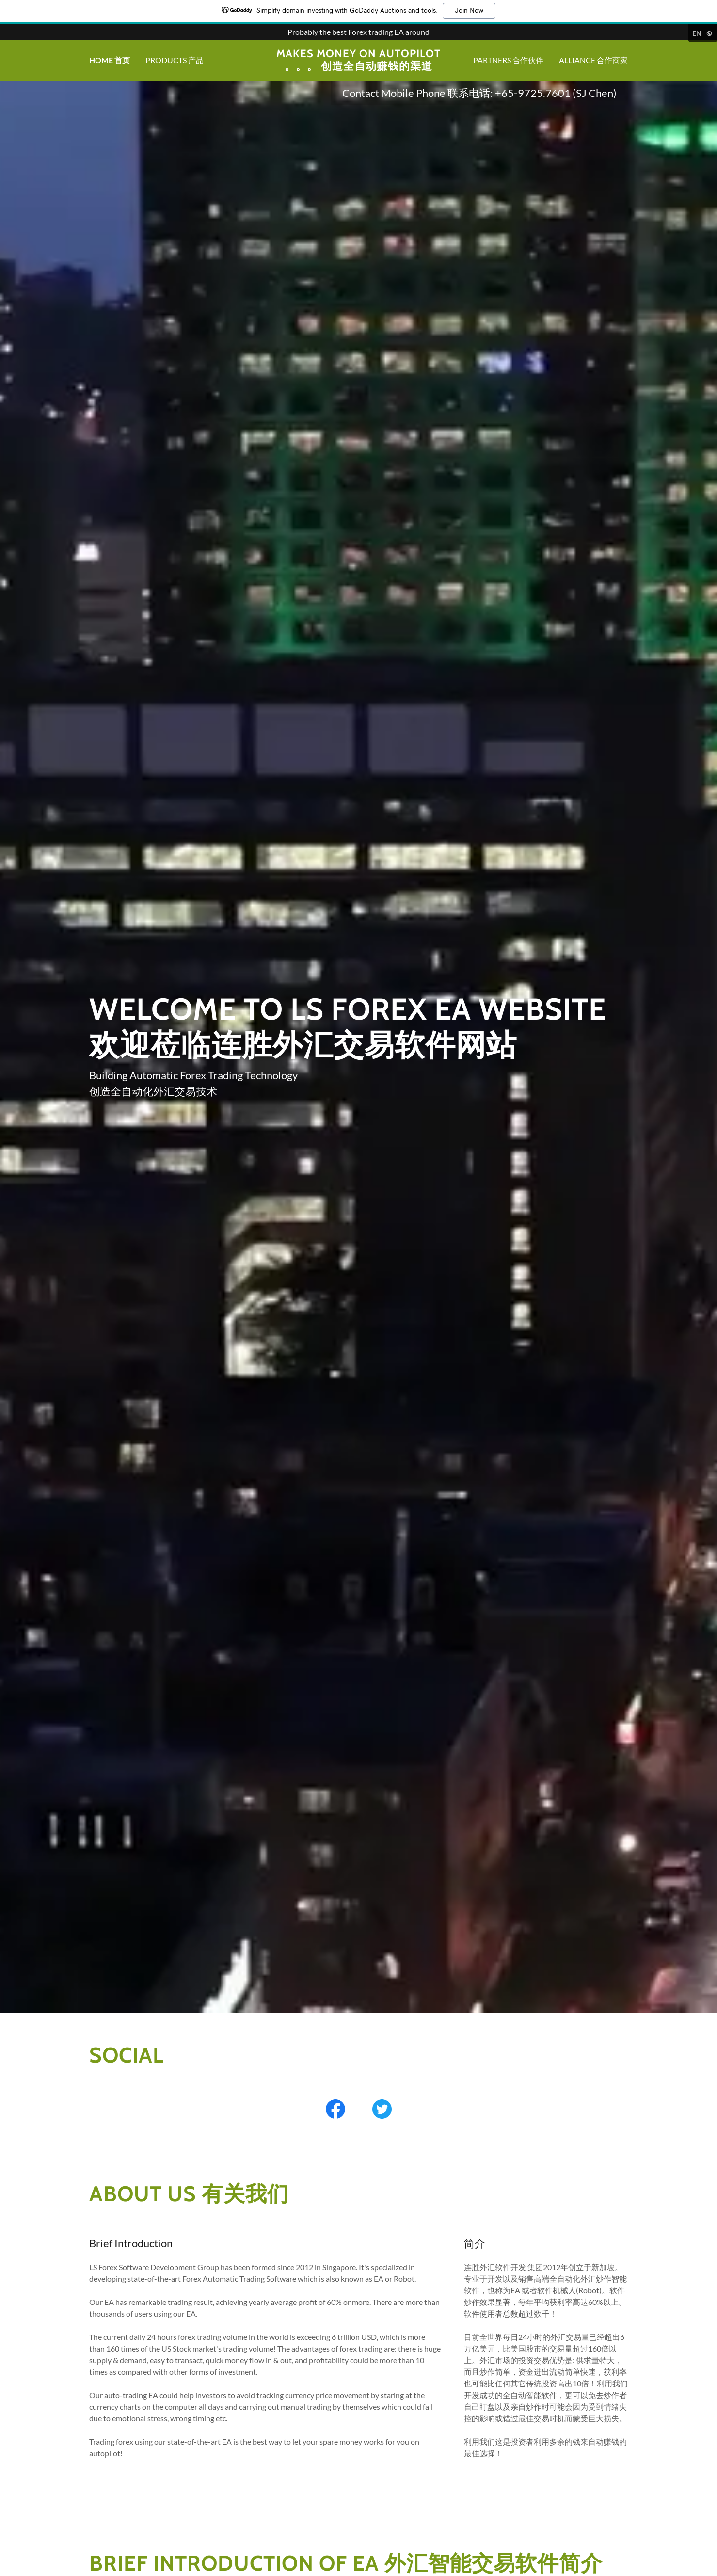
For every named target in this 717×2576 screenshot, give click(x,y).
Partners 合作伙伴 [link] (508, 59)
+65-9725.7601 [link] (533, 92)
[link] (358, 66)
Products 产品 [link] (174, 59)
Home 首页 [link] (109, 59)
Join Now (469, 10)
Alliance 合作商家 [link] (593, 59)
